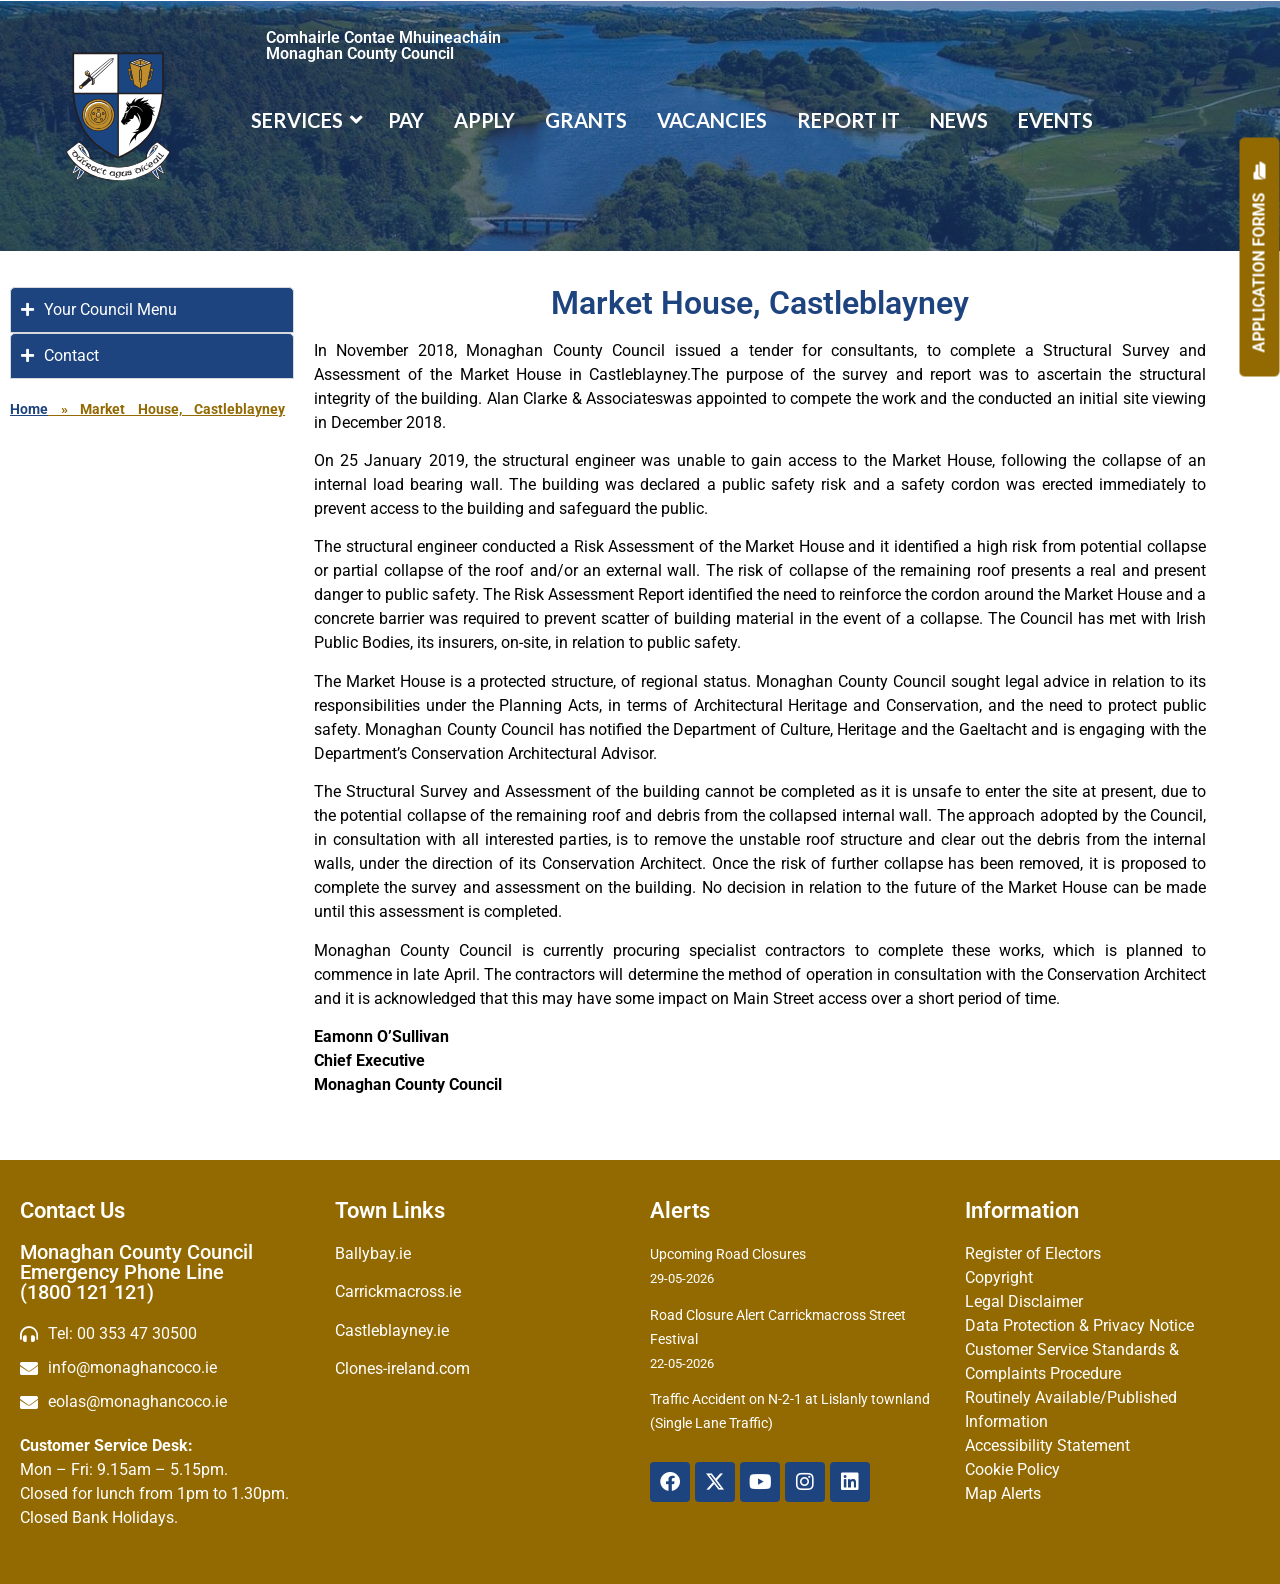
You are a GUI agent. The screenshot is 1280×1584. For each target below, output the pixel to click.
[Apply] (1260, 257)
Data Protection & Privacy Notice (1079, 1325)
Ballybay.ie (373, 1253)
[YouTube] (760, 1482)
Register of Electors (1033, 1253)
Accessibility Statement (1047, 1445)
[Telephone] (167, 1334)
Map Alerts (1003, 1493)
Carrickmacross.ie (398, 1291)
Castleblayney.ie (392, 1330)
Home (29, 409)
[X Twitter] (715, 1482)
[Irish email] (167, 1402)
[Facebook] (670, 1482)
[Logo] (118, 116)
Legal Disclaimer (1024, 1301)
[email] (167, 1368)
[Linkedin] (850, 1482)
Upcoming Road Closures (728, 1254)
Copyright (999, 1277)
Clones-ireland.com (402, 1368)
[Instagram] (805, 1482)
